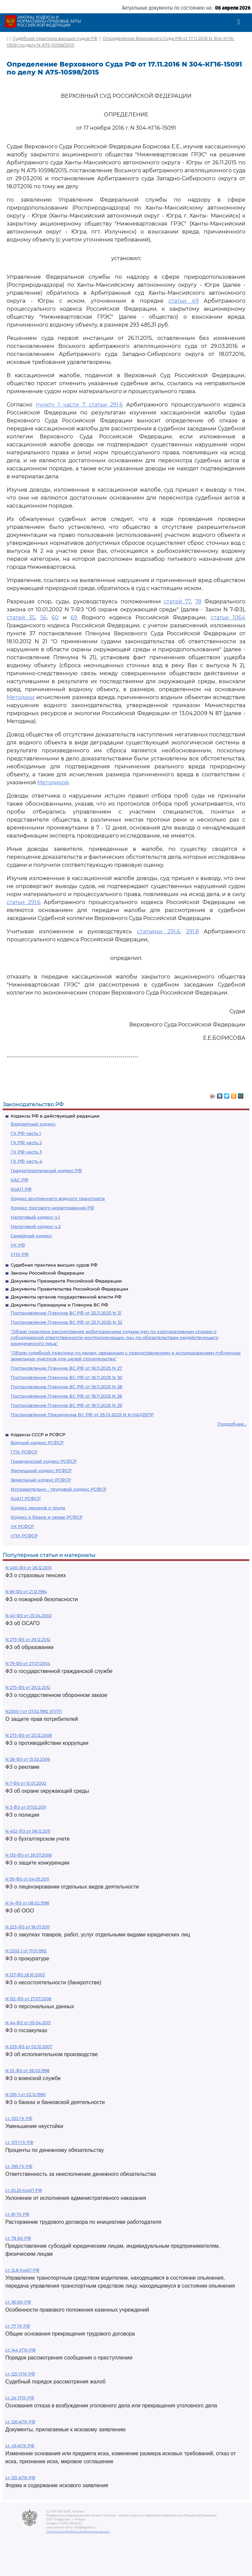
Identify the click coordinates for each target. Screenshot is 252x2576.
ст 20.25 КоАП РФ (23, 2190)
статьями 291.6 (158, 931)
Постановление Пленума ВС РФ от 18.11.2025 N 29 (66, 1405)
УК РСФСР (22, 1526)
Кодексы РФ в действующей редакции (55, 1116)
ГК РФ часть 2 (26, 1142)
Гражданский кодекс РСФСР (44, 1461)
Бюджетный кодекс (33, 1124)
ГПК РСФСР (24, 1451)
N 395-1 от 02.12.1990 (25, 2094)
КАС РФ (19, 1179)
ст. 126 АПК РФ (20, 2421)
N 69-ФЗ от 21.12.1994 (26, 1591)
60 (55, 617)
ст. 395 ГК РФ (18, 2166)
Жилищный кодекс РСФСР (41, 1470)
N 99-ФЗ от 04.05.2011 (27, 1879)
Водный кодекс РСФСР (37, 1442)
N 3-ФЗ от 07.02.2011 (25, 1807)
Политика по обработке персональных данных (78, 2531)
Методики (21, 697)
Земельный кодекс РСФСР (41, 1479)
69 (74, 617)
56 (43, 617)
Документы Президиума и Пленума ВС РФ (59, 1304)
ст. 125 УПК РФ (20, 2373)
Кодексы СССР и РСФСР (38, 1434)
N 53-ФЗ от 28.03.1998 (27, 2070)
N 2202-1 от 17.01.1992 (26, 1950)
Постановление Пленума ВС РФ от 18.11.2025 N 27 (66, 1368)
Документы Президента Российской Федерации (66, 1281)
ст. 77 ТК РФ (17, 2326)
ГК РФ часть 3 (26, 1151)
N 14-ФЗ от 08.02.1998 (27, 1902)
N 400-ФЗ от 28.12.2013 (28, 1567)
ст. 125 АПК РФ (20, 2477)
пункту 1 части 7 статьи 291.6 (79, 404)
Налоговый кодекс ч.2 (36, 1226)
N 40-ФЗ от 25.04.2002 (28, 1615)
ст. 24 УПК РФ (19, 2397)
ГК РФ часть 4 (26, 1161)
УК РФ (18, 1245)
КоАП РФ (21, 1189)
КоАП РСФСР (26, 1498)
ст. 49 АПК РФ (19, 2445)
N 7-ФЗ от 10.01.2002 (25, 1783)
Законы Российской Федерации (47, 1273)
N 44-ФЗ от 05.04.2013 (28, 2022)
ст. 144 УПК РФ (20, 2350)
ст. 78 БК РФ (18, 2238)
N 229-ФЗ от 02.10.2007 (28, 2046)
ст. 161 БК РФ (18, 2302)
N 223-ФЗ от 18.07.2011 (27, 1926)
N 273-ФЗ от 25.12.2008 (28, 1735)
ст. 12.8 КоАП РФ (22, 2270)
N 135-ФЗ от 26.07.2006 (28, 1855)
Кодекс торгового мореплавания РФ (52, 1207)
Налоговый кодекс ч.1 (35, 1217)
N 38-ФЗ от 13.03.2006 (27, 1759)
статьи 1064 (228, 617)
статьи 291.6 (24, 902)
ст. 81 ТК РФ (17, 2214)
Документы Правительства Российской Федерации (69, 1288)
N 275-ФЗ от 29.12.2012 (27, 1687)
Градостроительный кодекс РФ (46, 1170)
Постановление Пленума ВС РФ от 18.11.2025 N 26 (66, 1396)
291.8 (192, 931)
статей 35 (21, 617)
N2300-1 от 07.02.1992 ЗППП (33, 1711)
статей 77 (177, 601)
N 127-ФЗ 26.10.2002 (25, 1974)
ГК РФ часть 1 (26, 1133)
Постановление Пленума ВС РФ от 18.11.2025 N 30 (67, 1377)
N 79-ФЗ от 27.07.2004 (27, 1663)
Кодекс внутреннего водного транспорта (58, 1198)
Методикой (53, 782)
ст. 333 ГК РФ (18, 2118)
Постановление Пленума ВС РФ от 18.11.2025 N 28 (66, 1386)
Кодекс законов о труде (38, 1507)
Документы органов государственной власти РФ (66, 1296)
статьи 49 (183, 301)
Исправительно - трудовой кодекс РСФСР (59, 1489)
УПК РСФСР (24, 1535)
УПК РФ (20, 1254)
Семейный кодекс (31, 1235)
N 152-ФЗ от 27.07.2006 (28, 1998)
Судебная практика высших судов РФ (54, 1265)
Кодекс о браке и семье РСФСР (47, 1517)
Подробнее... (232, 1424)
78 (198, 601)
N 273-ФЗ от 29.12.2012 (27, 1639)
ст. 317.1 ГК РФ (19, 2142)
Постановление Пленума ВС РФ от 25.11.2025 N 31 (66, 1312)
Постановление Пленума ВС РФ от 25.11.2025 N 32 (66, 1322)
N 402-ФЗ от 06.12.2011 (27, 1831)
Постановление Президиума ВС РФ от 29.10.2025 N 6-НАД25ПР (82, 1414)
